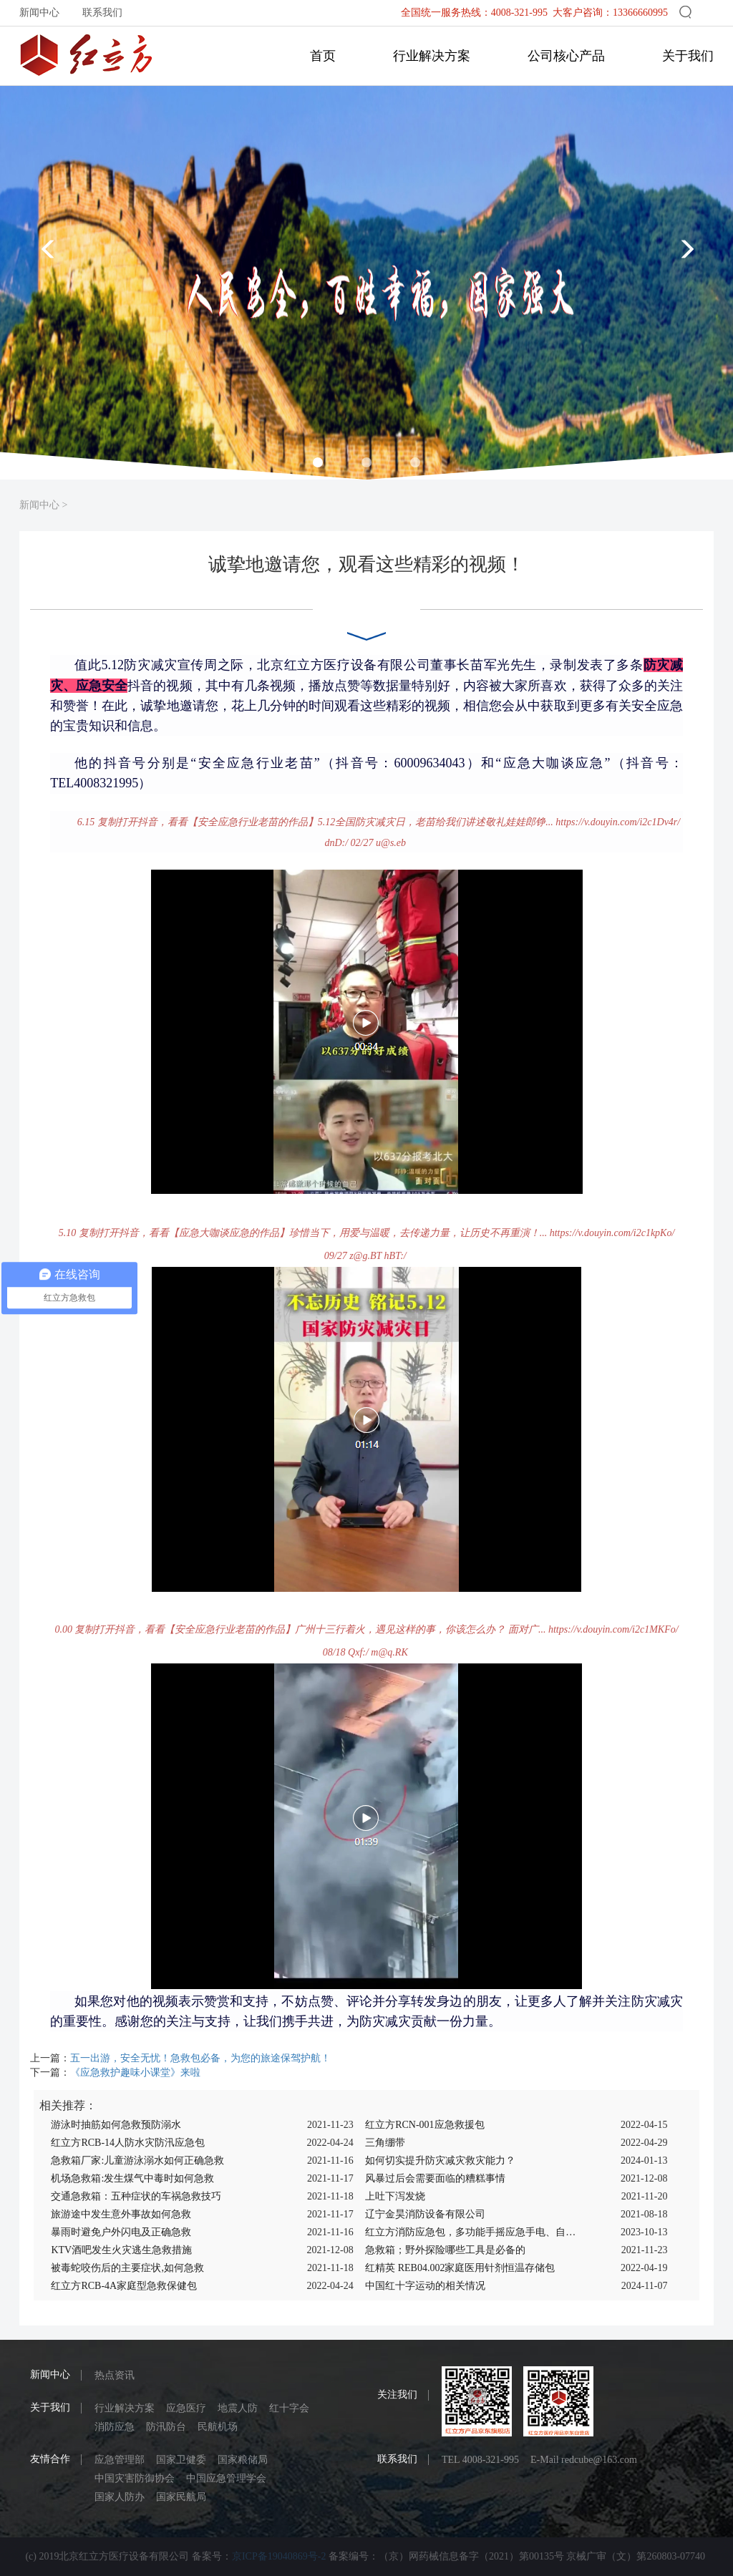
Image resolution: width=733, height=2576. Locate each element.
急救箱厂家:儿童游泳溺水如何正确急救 (137, 2160)
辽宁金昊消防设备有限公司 (425, 2214)
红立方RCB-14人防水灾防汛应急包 (128, 2142)
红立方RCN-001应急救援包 (424, 2124)
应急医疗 (186, 2408)
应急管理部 (119, 2459)
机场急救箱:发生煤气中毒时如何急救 (132, 2178)
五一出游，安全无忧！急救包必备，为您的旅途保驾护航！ (200, 2058)
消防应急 (114, 2426)
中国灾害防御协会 (134, 2478)
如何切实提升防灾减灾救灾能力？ (440, 2160)
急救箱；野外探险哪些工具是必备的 (445, 2250)
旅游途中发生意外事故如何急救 (121, 2214)
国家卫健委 (181, 2459)
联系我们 (102, 12)
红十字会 (289, 2408)
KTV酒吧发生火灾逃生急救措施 (121, 2250)
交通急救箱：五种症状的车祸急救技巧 (136, 2196)
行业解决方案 (431, 56)
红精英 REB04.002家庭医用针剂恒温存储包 (460, 2267)
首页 (323, 56)
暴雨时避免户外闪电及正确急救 (121, 2232)
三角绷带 (385, 2142)
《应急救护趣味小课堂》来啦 (135, 2072)
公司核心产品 (566, 56)
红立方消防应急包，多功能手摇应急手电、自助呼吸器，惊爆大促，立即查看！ (471, 2232)
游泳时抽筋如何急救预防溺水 (116, 2124)
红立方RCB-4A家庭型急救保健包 (124, 2285)
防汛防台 (166, 2426)
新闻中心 (39, 12)
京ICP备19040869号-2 (279, 2556)
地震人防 (238, 2408)
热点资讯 (114, 2375)
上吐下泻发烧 (395, 2196)
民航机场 (218, 2426)
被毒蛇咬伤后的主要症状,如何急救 (127, 2267)
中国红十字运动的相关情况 (425, 2285)
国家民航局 (181, 2497)
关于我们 (688, 56)
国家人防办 (119, 2497)
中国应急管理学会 (226, 2478)
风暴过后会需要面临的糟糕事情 (435, 2178)
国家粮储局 (243, 2459)
